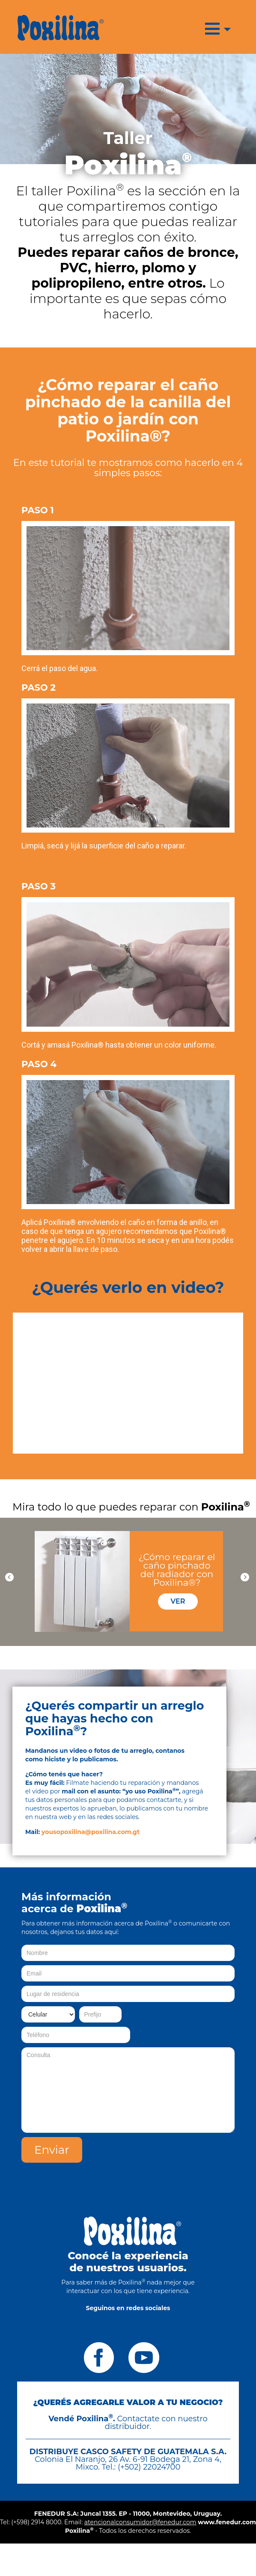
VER (178, 1601)
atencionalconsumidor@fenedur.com (140, 2522)
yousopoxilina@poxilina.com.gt (91, 1832)
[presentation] (169, 2153)
